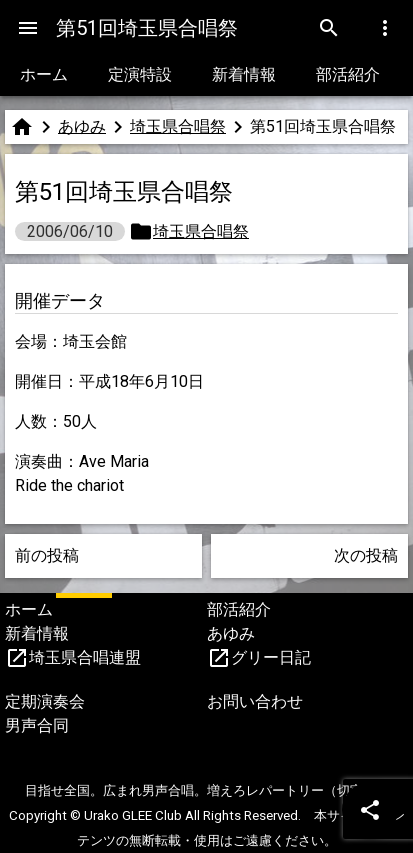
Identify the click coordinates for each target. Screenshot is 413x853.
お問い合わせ (255, 701)
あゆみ (82, 126)
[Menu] (28, 28)
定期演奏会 (45, 701)
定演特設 (140, 74)
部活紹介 (348, 74)
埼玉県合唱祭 (178, 126)
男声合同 (37, 725)
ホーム (44, 74)
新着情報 (244, 74)
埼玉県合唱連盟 (85, 657)
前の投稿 (47, 555)
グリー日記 (271, 657)
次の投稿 (366, 555)
